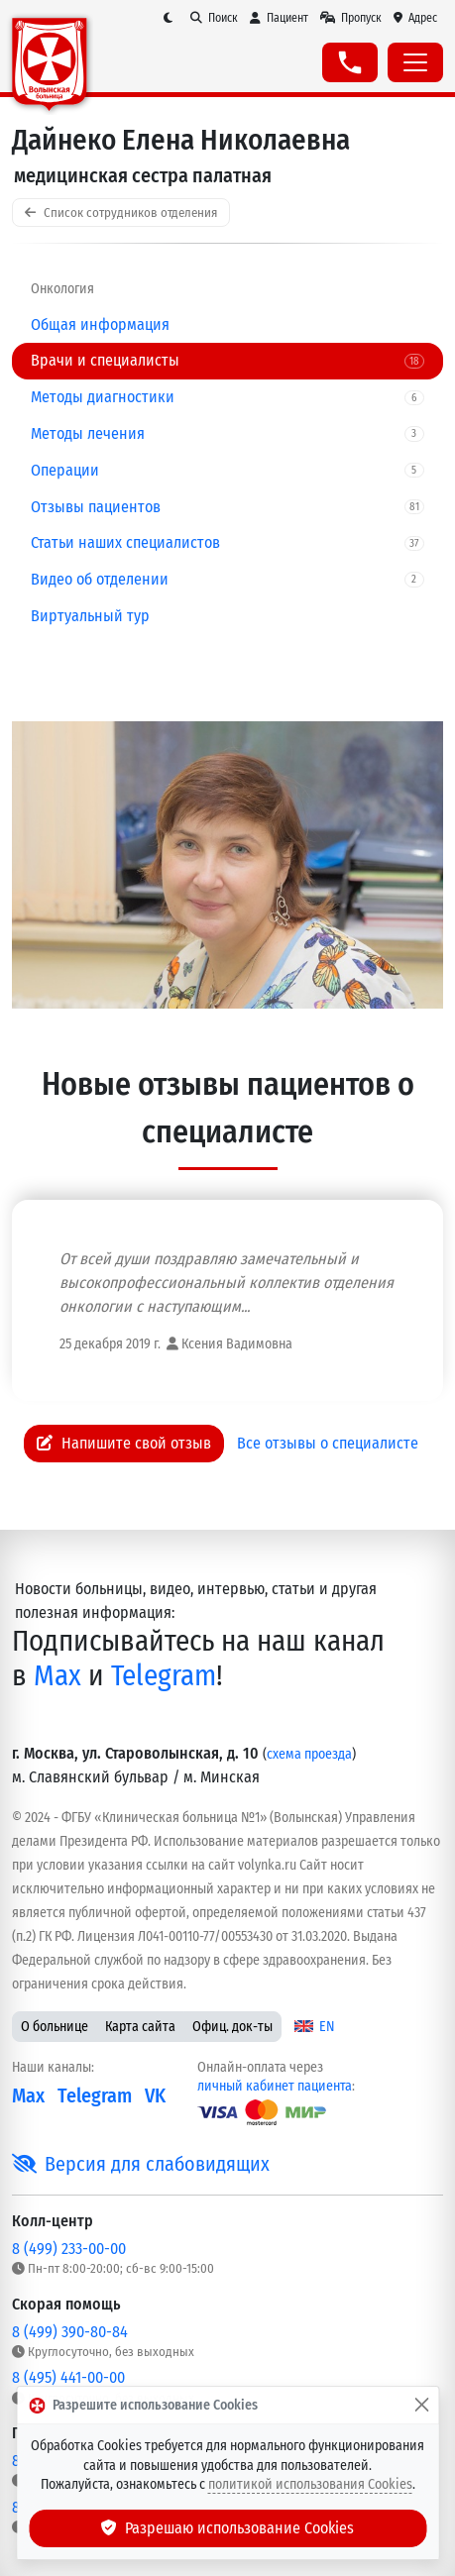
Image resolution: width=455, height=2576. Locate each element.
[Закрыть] (421, 2405)
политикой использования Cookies (310, 2484)
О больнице (54, 2026)
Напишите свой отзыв (124, 1443)
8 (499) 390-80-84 (70, 2331)
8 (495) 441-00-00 (68, 2377)
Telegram (163, 1676)
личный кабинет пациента (274, 2086)
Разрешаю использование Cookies (228, 2528)
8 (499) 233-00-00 (69, 2248)
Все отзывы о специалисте (327, 1443)
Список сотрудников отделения (121, 212)
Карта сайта (140, 2026)
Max (57, 1676)
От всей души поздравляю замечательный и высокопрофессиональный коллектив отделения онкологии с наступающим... (226, 1282)
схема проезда (309, 1754)
